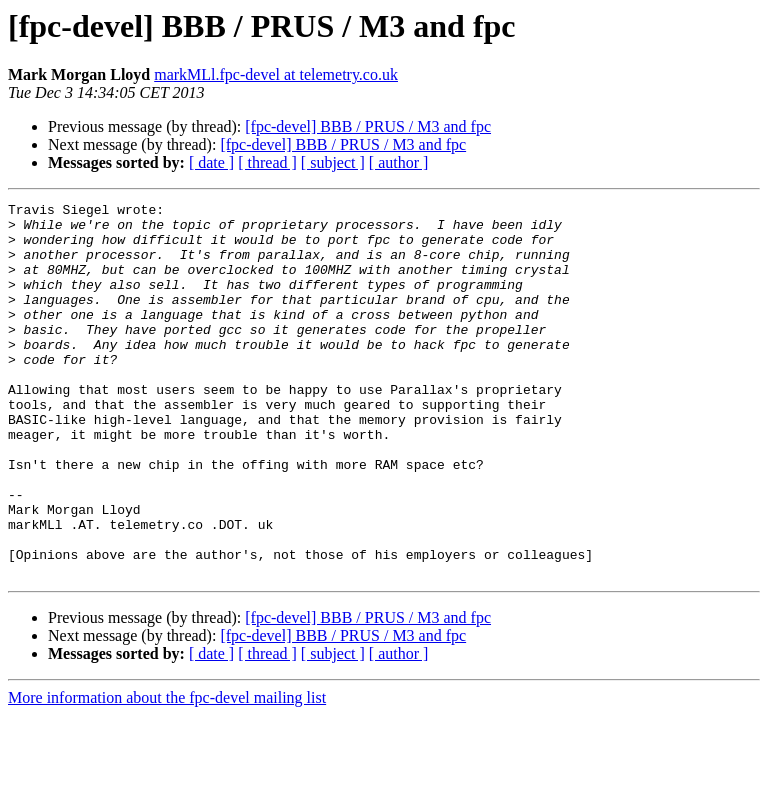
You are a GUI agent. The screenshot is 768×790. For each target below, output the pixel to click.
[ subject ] (333, 162)
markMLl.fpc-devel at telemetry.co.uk (276, 74)
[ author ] (399, 162)
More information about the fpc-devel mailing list (167, 772)
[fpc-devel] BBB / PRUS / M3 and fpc (368, 126)
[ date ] (211, 162)
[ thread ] (267, 162)
